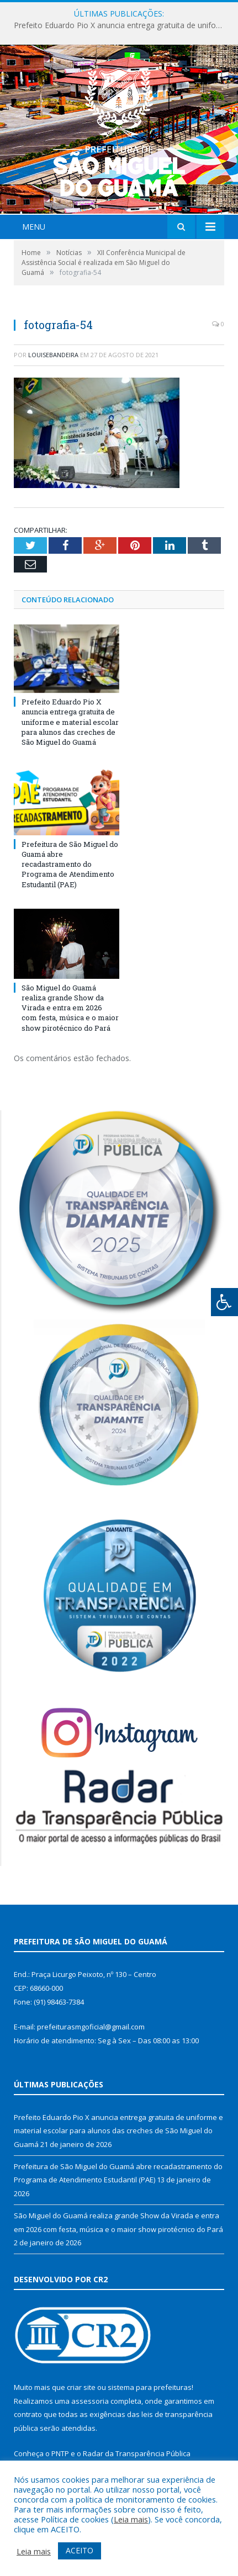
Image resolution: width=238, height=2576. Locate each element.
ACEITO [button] (79, 2550)
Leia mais (131, 2519)
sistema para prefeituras (150, 2387)
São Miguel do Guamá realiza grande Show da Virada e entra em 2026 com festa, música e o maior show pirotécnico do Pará (70, 1008)
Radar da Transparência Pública (137, 2453)
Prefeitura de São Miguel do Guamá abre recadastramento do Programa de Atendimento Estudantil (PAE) (70, 864)
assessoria (90, 2401)
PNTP (60, 2453)
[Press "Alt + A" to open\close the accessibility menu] (224, 1302)
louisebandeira (53, 355)
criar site (81, 2387)
